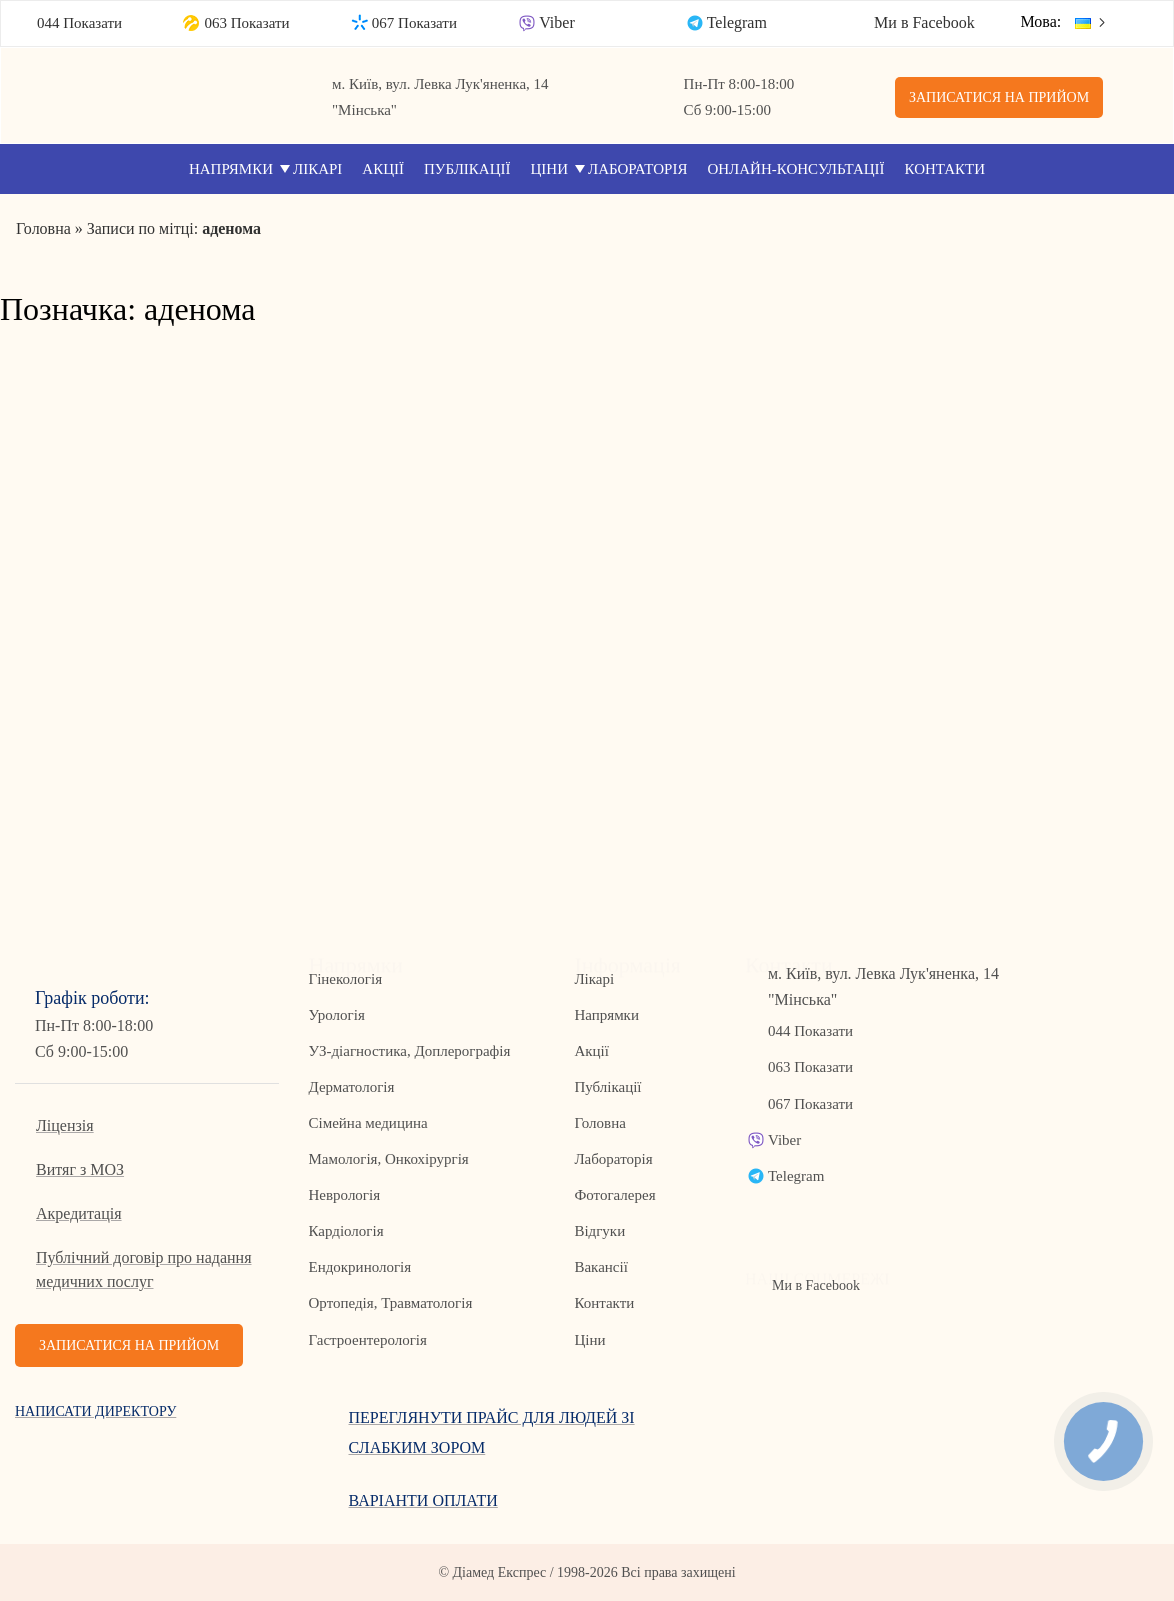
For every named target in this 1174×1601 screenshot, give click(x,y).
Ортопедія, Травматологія (391, 1303)
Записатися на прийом (999, 97)
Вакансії (600, 1267)
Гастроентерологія (368, 1340)
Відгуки (599, 1231)
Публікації (467, 169)
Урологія (337, 1015)
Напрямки (231, 169)
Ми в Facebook (924, 22)
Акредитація (79, 1213)
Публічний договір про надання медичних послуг (144, 1269)
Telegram (737, 22)
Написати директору (95, 1411)
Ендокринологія (360, 1267)
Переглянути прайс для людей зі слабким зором (492, 1432)
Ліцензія (65, 1125)
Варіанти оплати (423, 1500)
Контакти (945, 169)
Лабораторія (637, 169)
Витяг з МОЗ (80, 1169)
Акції (383, 169)
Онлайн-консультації (795, 169)
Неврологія (345, 1195)
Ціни (550, 169)
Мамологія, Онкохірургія (389, 1159)
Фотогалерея (614, 1195)
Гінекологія (346, 979)
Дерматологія (352, 1087)
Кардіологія (346, 1231)
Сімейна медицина (368, 1123)
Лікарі (317, 169)
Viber (556, 22)
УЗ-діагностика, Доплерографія (410, 1051)
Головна (599, 1123)
